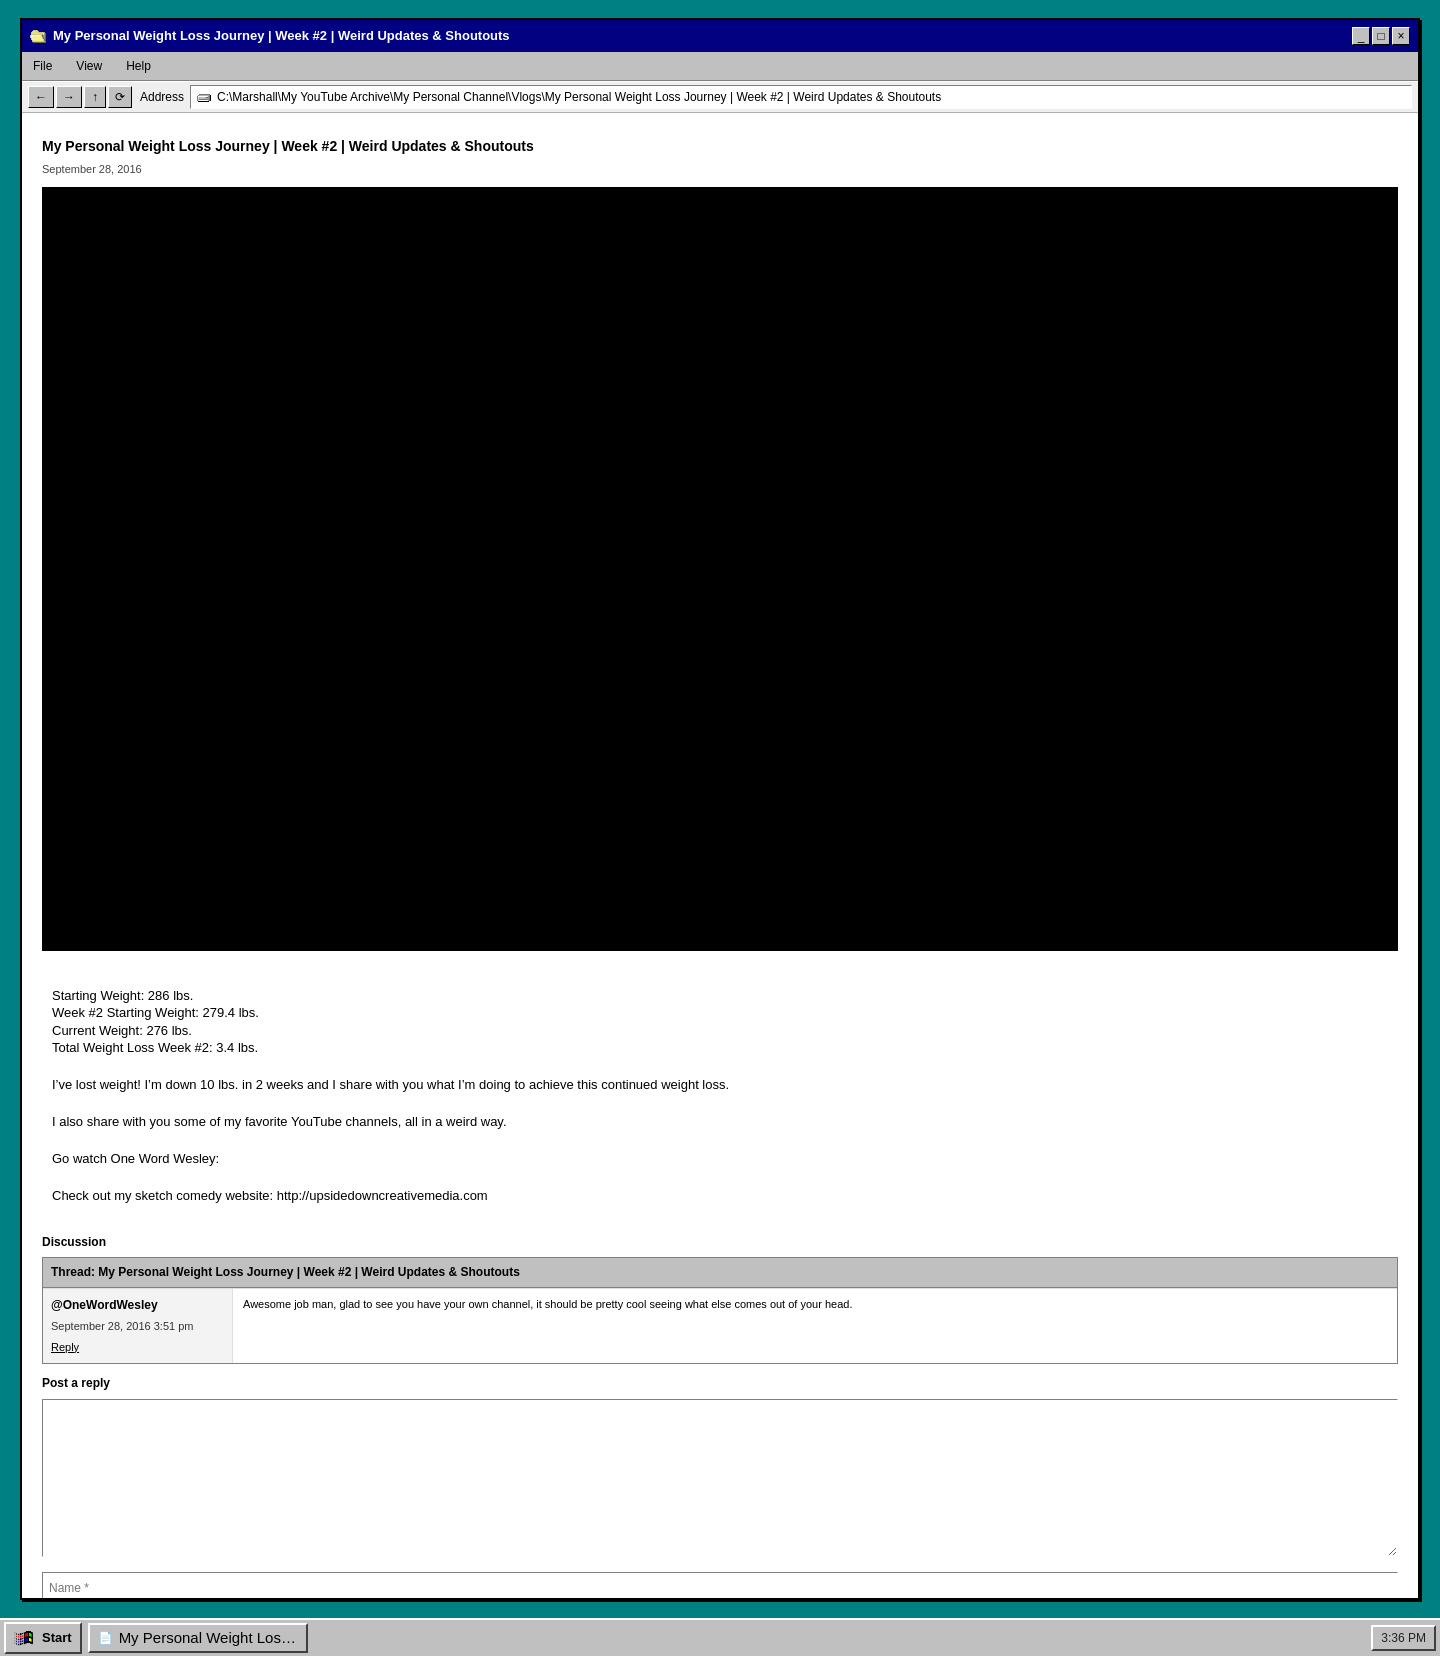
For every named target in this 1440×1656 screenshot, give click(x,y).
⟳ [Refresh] (120, 97)
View (89, 66)
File (42, 66)
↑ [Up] (95, 97)
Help (138, 66)
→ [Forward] (69, 97)
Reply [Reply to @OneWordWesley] (65, 1347)
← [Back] (41, 97)
